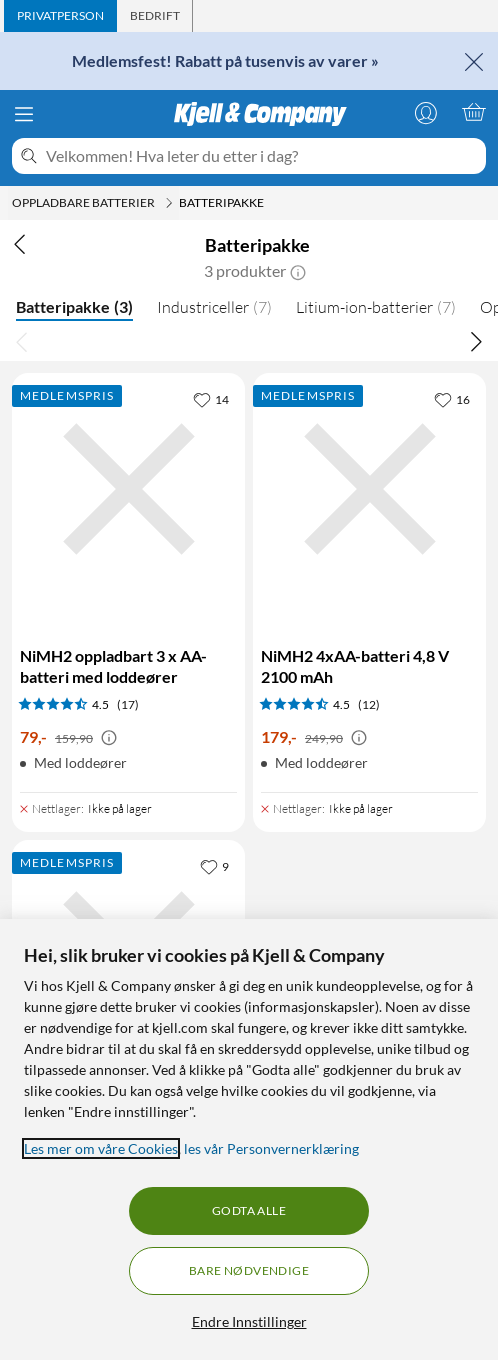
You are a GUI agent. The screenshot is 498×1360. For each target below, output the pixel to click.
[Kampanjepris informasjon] (109, 738)
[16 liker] (452, 399)
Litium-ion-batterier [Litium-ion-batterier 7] (376, 307)
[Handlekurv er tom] (474, 112)
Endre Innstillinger (249, 1321)
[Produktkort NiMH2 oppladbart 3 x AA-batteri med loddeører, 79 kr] (128, 582)
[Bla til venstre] (22, 341)
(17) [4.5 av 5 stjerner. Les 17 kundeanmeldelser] (128, 704)
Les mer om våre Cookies (101, 1148)
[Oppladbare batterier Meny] (169, 203)
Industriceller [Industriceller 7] (214, 307)
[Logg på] (426, 112)
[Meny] (24, 114)
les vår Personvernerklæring (271, 1148)
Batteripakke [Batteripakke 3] (74, 306)
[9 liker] (214, 866)
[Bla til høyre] (476, 341)
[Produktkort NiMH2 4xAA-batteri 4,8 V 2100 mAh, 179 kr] (369, 582)
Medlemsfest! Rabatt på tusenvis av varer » (225, 60)
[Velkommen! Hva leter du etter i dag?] (262, 156)
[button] (298, 271)
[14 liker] (211, 399)
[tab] (60, 16)
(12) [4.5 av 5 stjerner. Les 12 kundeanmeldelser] (369, 704)
